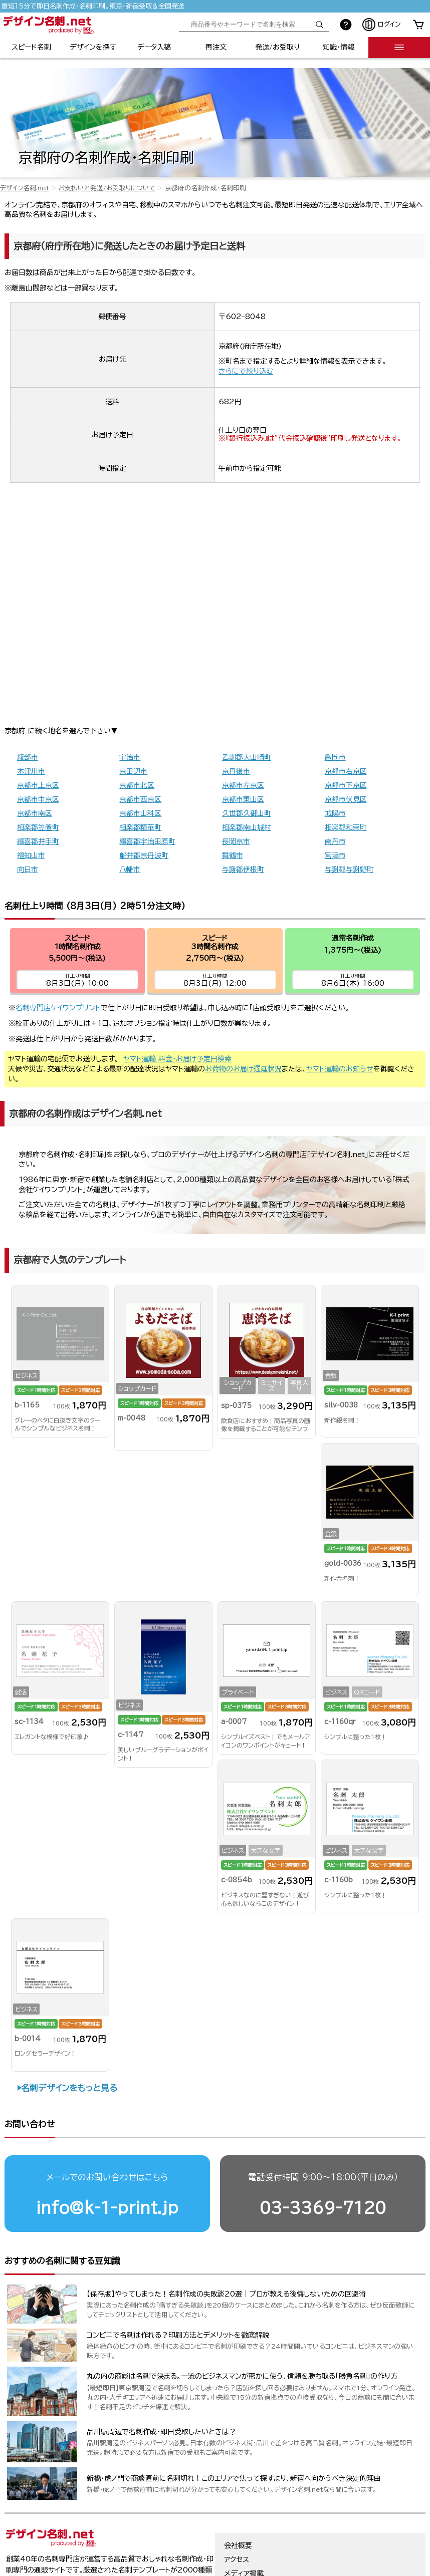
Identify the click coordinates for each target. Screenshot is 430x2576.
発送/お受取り (277, 47)
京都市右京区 (346, 771)
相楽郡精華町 (140, 827)
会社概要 (238, 2545)
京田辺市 (133, 771)
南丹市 (335, 841)
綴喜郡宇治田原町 (147, 841)
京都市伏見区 (346, 799)
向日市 (27, 869)
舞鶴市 (232, 855)
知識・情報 (338, 47)
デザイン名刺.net (24, 188)
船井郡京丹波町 (143, 855)
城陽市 (335, 813)
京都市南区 (34, 813)
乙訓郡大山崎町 (246, 757)
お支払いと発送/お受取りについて (107, 188)
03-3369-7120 (323, 2207)
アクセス (236, 2559)
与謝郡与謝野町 (349, 869)
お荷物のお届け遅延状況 (243, 1068)
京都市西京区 (140, 799)
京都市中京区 (38, 799)
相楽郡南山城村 (246, 827)
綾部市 (27, 757)
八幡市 (129, 869)
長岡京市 (236, 841)
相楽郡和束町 (346, 827)
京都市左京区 (243, 785)
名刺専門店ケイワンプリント (58, 1007)
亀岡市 (335, 757)
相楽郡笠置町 (38, 827)
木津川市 (31, 771)
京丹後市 (236, 771)
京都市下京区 (346, 785)
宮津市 (335, 855)
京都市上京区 (38, 785)
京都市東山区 (243, 799)
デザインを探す (93, 47)
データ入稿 (154, 47)
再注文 (216, 47)
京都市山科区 (140, 813)
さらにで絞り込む (246, 371)
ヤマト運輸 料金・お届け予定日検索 (177, 1058)
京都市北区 (136, 785)
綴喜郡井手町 (38, 841)
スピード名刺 (31, 47)
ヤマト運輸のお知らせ (339, 1068)
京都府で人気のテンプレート (70, 1259)
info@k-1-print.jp (107, 2207)
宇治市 (129, 757)
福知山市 (31, 855)
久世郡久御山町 (246, 813)
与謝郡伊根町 (243, 869)
